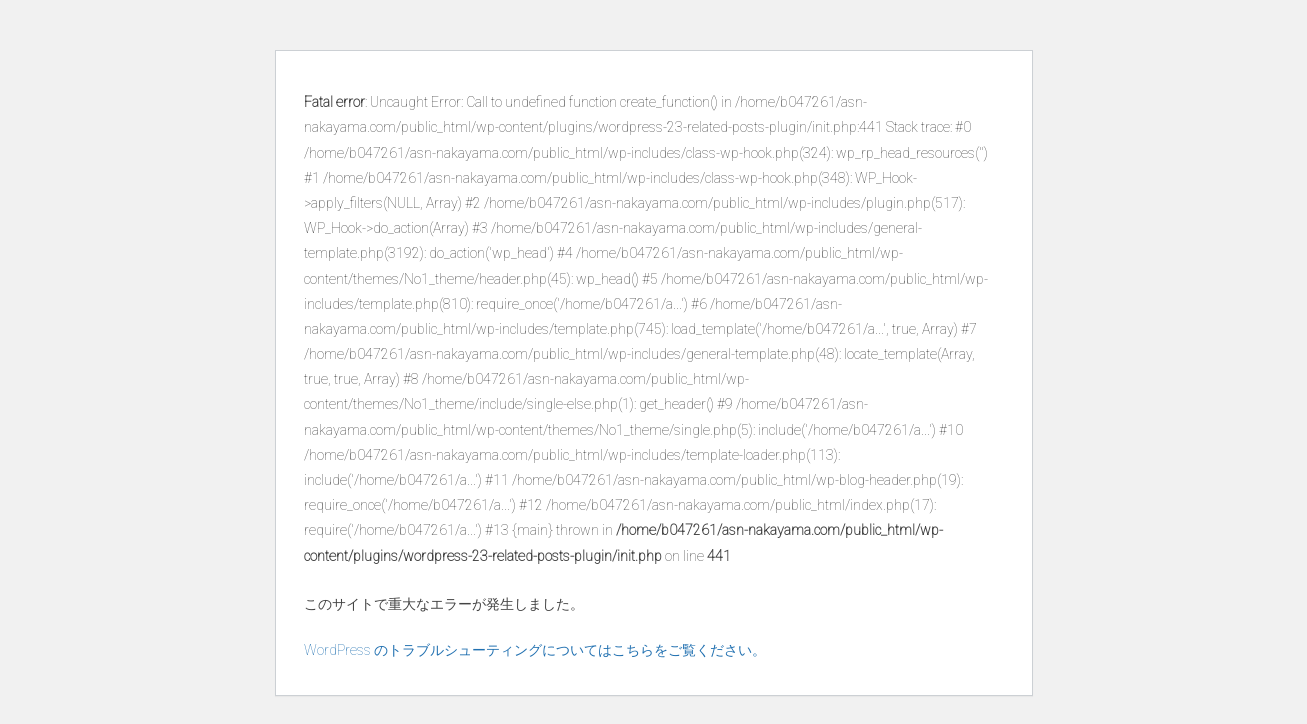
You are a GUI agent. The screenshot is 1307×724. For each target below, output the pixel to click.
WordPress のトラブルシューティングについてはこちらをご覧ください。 (535, 650)
